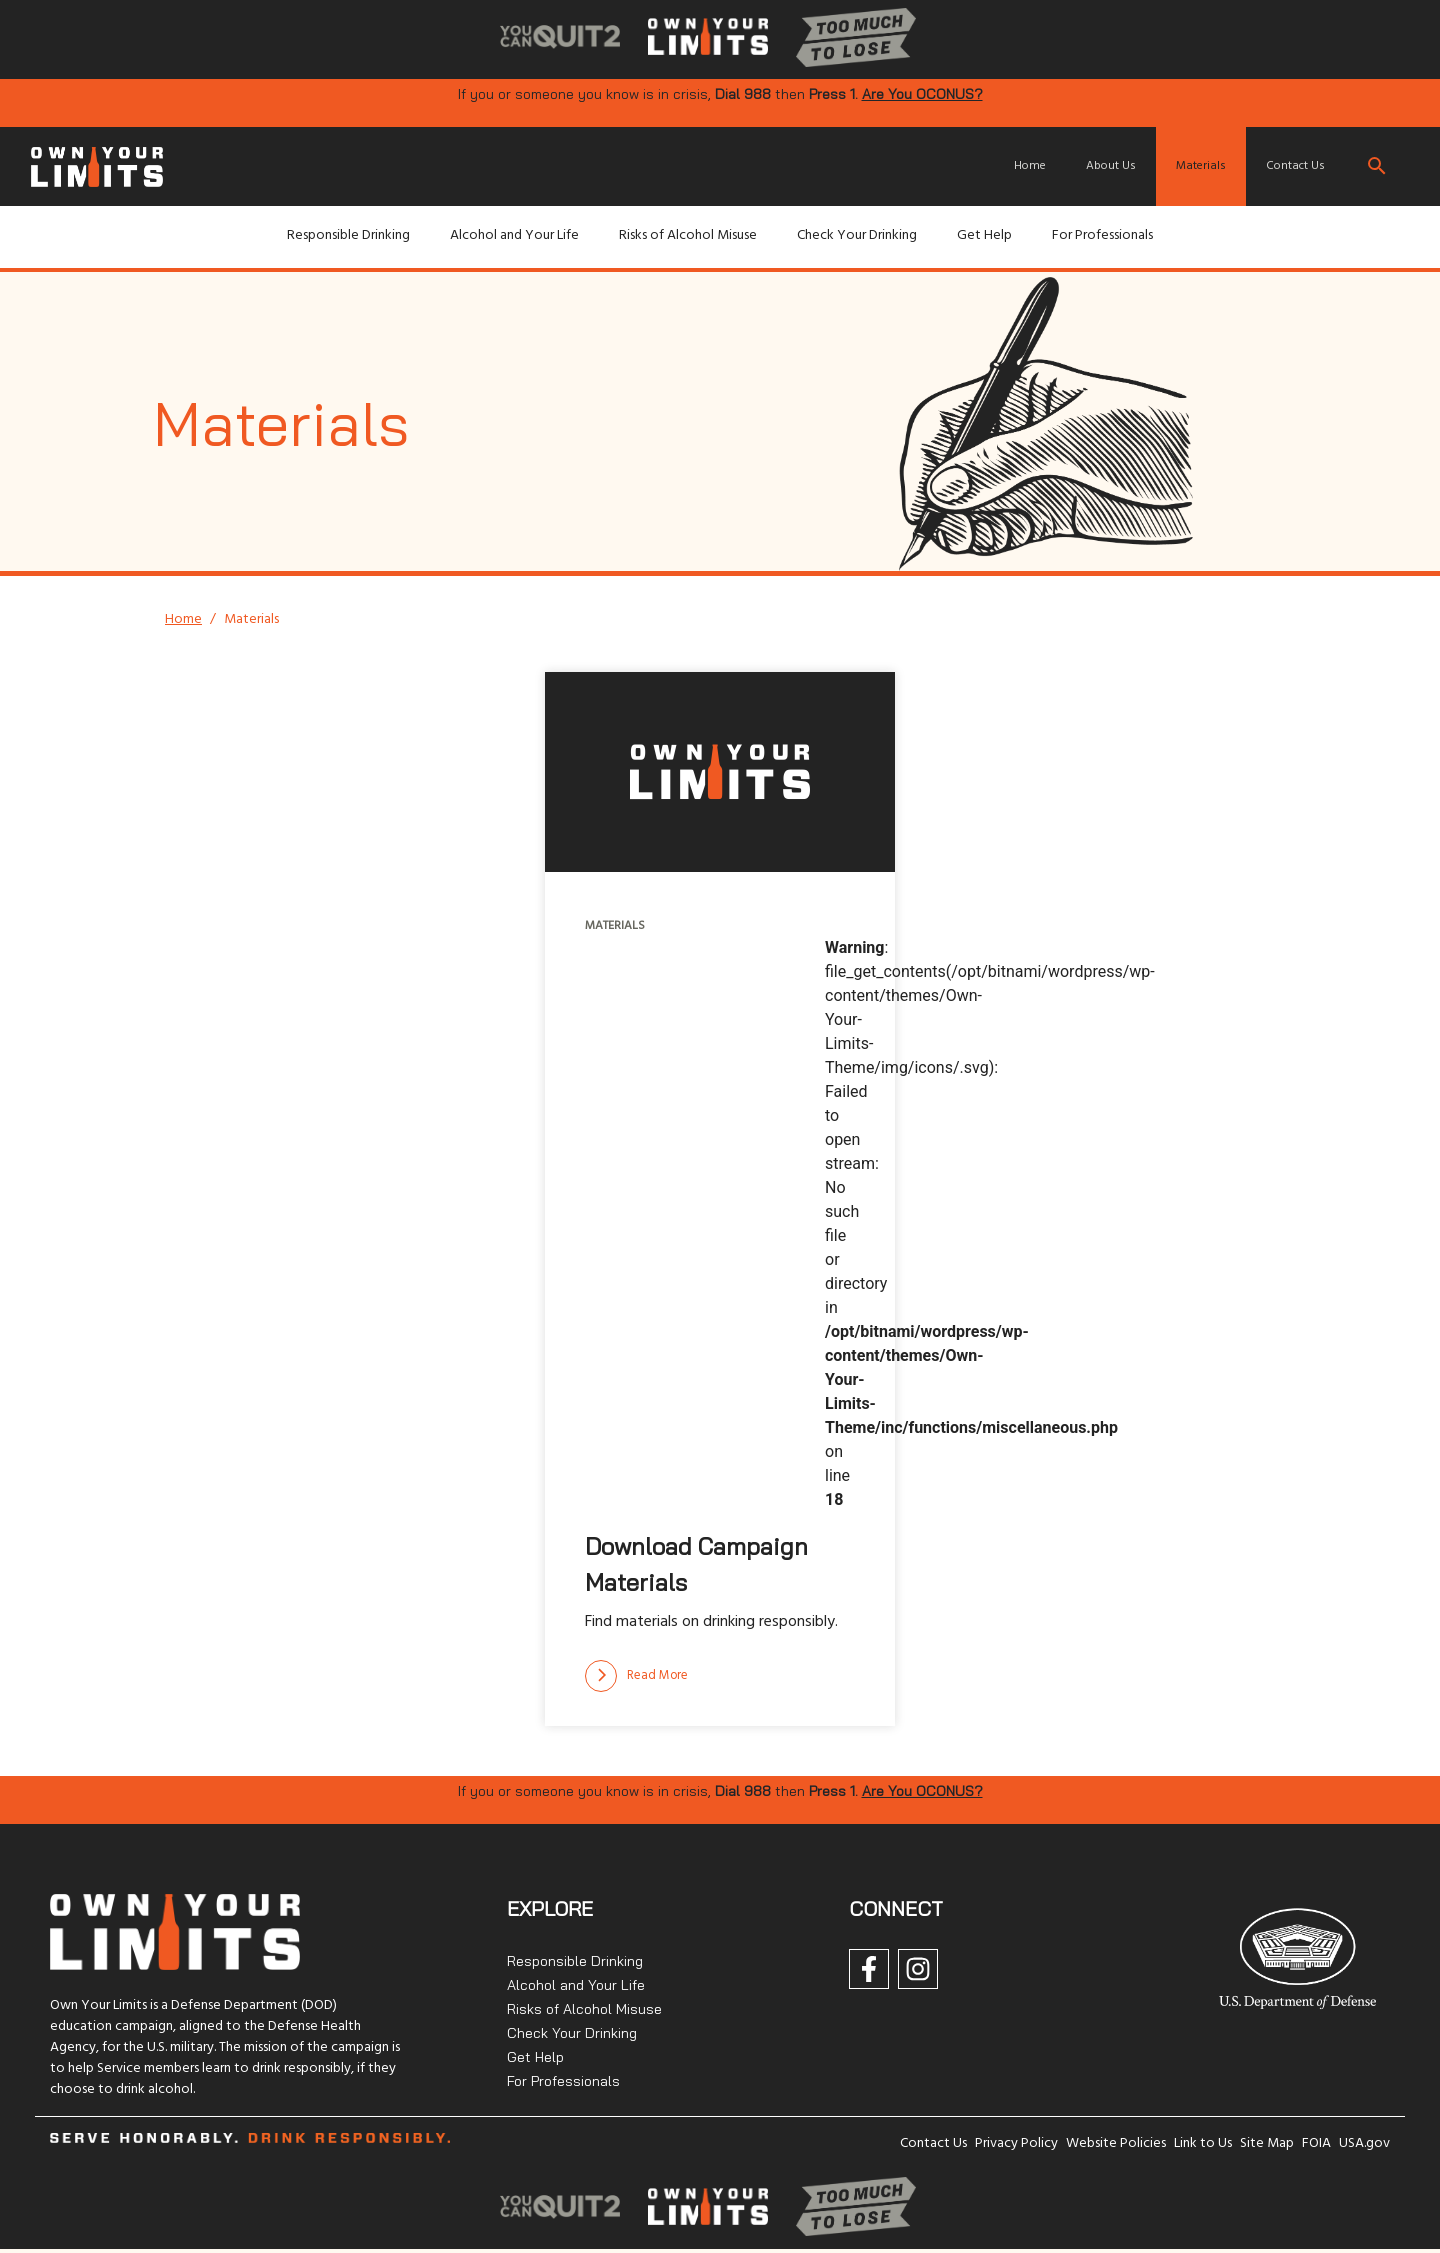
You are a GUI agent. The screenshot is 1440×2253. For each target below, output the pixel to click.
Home (1030, 166)
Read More (636, 1676)
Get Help (984, 235)
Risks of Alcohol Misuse (688, 235)
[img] (560, 38)
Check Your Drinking (857, 235)
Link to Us (1203, 2143)
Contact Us (1295, 166)
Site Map (1267, 2143)
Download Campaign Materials (696, 1564)
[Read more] (636, 1676)
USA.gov (1364, 2143)
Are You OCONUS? (922, 94)
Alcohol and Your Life (514, 235)
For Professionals (1102, 235)
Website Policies (1116, 2143)
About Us (1111, 166)
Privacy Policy (1016, 2143)
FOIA (1316, 2143)
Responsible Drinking (348, 235)
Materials (1201, 166)
